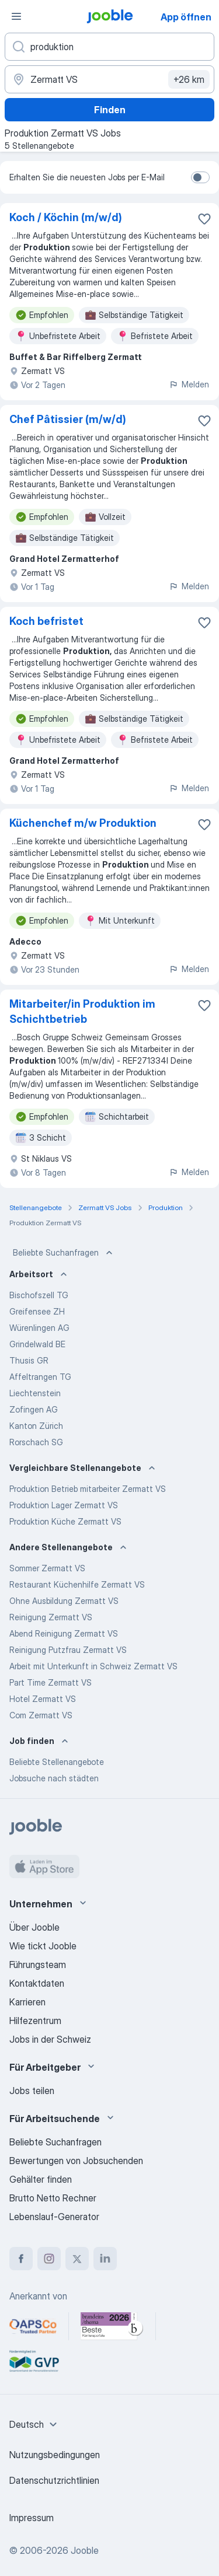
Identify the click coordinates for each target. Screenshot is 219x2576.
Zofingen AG (33, 1409)
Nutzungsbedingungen (54, 2454)
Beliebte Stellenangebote (56, 1762)
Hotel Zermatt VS (42, 1699)
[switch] (200, 177)
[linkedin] (105, 2258)
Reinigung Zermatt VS (50, 1617)
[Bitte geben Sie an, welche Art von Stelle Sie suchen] (109, 47)
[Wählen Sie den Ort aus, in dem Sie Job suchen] (109, 79)
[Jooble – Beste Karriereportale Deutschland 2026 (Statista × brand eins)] (112, 2326)
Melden (189, 384)
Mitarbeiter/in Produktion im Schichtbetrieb (82, 1011)
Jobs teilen (31, 2090)
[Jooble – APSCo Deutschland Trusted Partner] (33, 2326)
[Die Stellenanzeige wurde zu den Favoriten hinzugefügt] (204, 219)
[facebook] (21, 2258)
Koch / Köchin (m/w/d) (65, 217)
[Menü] (16, 16)
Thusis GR (28, 1360)
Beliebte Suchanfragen (64, 1253)
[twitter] (77, 2258)
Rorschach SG (36, 1442)
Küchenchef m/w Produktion (83, 823)
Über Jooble (34, 1927)
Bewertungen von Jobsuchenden (76, 2160)
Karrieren (27, 2002)
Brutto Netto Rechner (52, 2198)
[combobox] (34, 2424)
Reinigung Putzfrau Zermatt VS (68, 1650)
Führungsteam (37, 1964)
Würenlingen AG (39, 1328)
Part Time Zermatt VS (50, 1682)
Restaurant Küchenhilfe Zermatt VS (77, 1584)
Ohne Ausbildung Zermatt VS (64, 1601)
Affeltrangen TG (40, 1377)
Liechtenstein (35, 1393)
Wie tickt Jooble (43, 1946)
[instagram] (49, 2258)
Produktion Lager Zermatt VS (63, 1505)
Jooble (85, 2550)
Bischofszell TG (38, 1295)
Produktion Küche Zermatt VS (65, 1521)
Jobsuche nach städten (54, 1778)
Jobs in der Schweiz (50, 2039)
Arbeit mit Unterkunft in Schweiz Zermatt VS (93, 1666)
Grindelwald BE (37, 1344)
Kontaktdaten (36, 1983)
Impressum (31, 2517)
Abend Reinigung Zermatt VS (63, 1633)
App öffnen (186, 17)
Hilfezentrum (35, 2020)
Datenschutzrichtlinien (54, 2480)
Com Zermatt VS (40, 1715)
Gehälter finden (40, 2179)
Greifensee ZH (37, 1311)
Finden (110, 110)
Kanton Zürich (36, 1426)
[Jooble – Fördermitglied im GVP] (34, 2361)
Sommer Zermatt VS (47, 1568)
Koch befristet (46, 621)
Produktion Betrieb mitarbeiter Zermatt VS (87, 1489)
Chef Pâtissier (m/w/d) (67, 419)
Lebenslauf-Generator (54, 2216)
